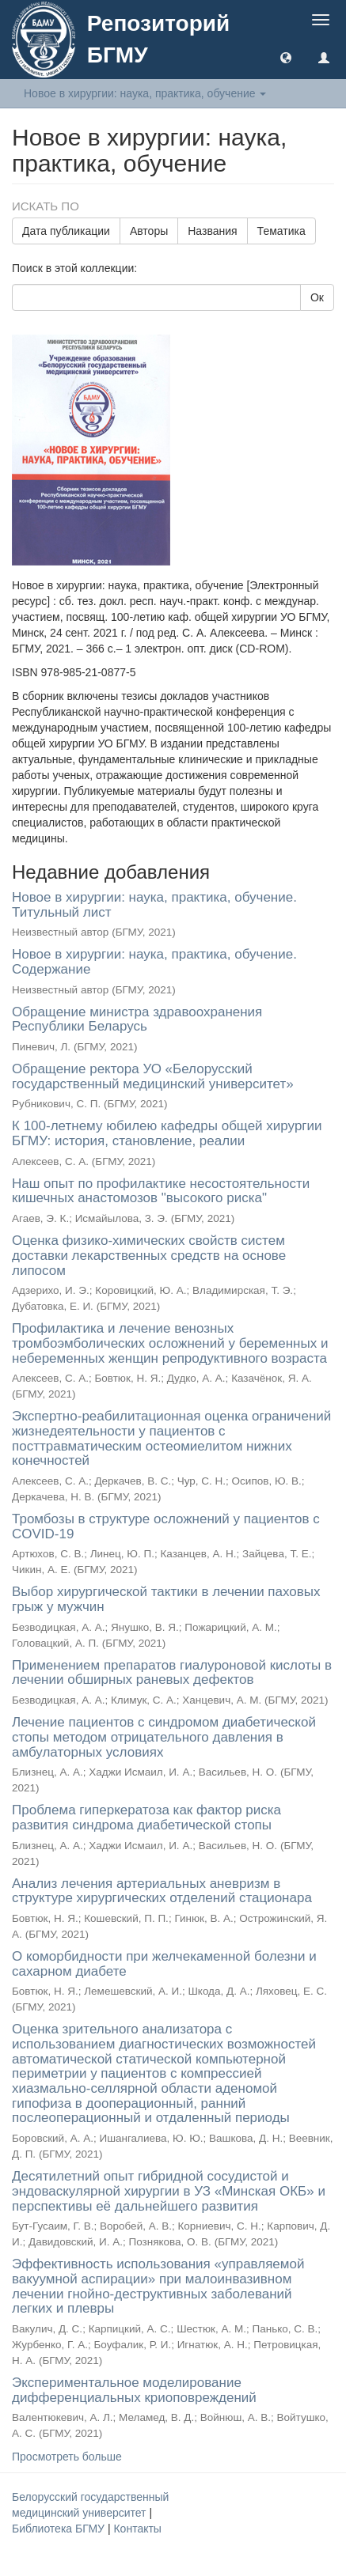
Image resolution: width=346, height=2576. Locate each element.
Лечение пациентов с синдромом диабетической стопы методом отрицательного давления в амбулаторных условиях (164, 1737)
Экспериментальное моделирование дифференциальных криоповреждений (134, 2390)
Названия (212, 231)
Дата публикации (66, 231)
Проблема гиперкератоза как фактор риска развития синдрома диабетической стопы (146, 1817)
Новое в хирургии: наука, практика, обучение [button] (145, 93)
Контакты (137, 2528)
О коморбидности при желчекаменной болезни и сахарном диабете (164, 1964)
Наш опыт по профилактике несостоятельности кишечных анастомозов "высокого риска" (161, 1191)
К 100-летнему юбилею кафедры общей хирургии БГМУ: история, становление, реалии (167, 1133)
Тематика (281, 231)
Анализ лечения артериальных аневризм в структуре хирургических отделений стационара (162, 1891)
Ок (317, 297)
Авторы (149, 231)
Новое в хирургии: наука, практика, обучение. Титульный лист (154, 905)
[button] (286, 57)
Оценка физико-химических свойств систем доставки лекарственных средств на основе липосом (149, 1255)
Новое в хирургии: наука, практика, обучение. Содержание (154, 962)
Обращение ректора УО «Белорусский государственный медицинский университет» (153, 1076)
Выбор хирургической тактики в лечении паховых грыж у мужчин (166, 1599)
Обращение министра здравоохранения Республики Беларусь (137, 1019)
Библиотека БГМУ (60, 2528)
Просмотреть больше (67, 2456)
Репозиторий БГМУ (158, 39)
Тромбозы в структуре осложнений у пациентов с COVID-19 (166, 1526)
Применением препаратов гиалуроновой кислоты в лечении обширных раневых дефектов (172, 1673)
